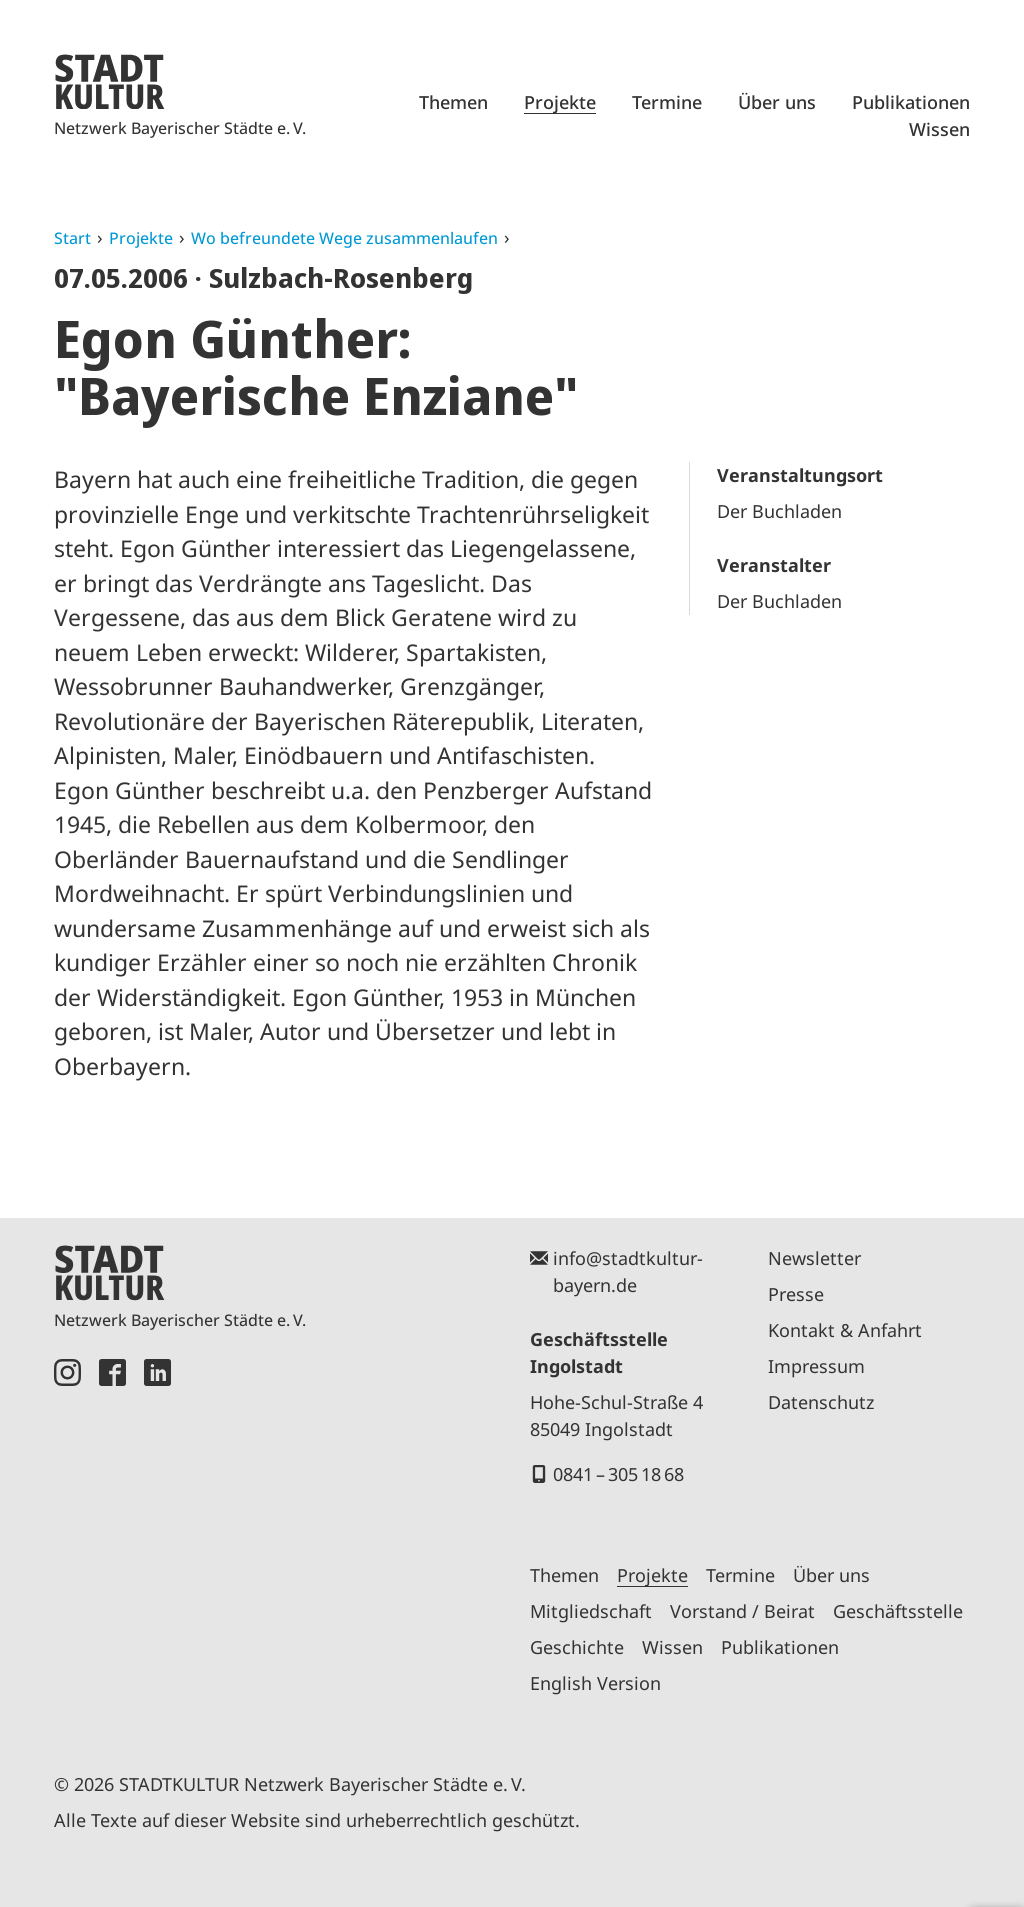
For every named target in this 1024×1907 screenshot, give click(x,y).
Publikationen (911, 102)
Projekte (560, 102)
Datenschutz (821, 1402)
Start (72, 238)
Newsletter (814, 1258)
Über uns (777, 102)
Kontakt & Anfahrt (845, 1330)
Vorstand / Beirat (742, 1611)
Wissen (939, 129)
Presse (796, 1294)
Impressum (816, 1366)
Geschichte (577, 1647)
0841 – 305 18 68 (618, 1474)
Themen (453, 102)
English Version (595, 1683)
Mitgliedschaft (591, 1611)
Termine (667, 102)
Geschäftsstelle (898, 1611)
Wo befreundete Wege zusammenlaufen (344, 238)
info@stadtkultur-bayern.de (628, 1271)
